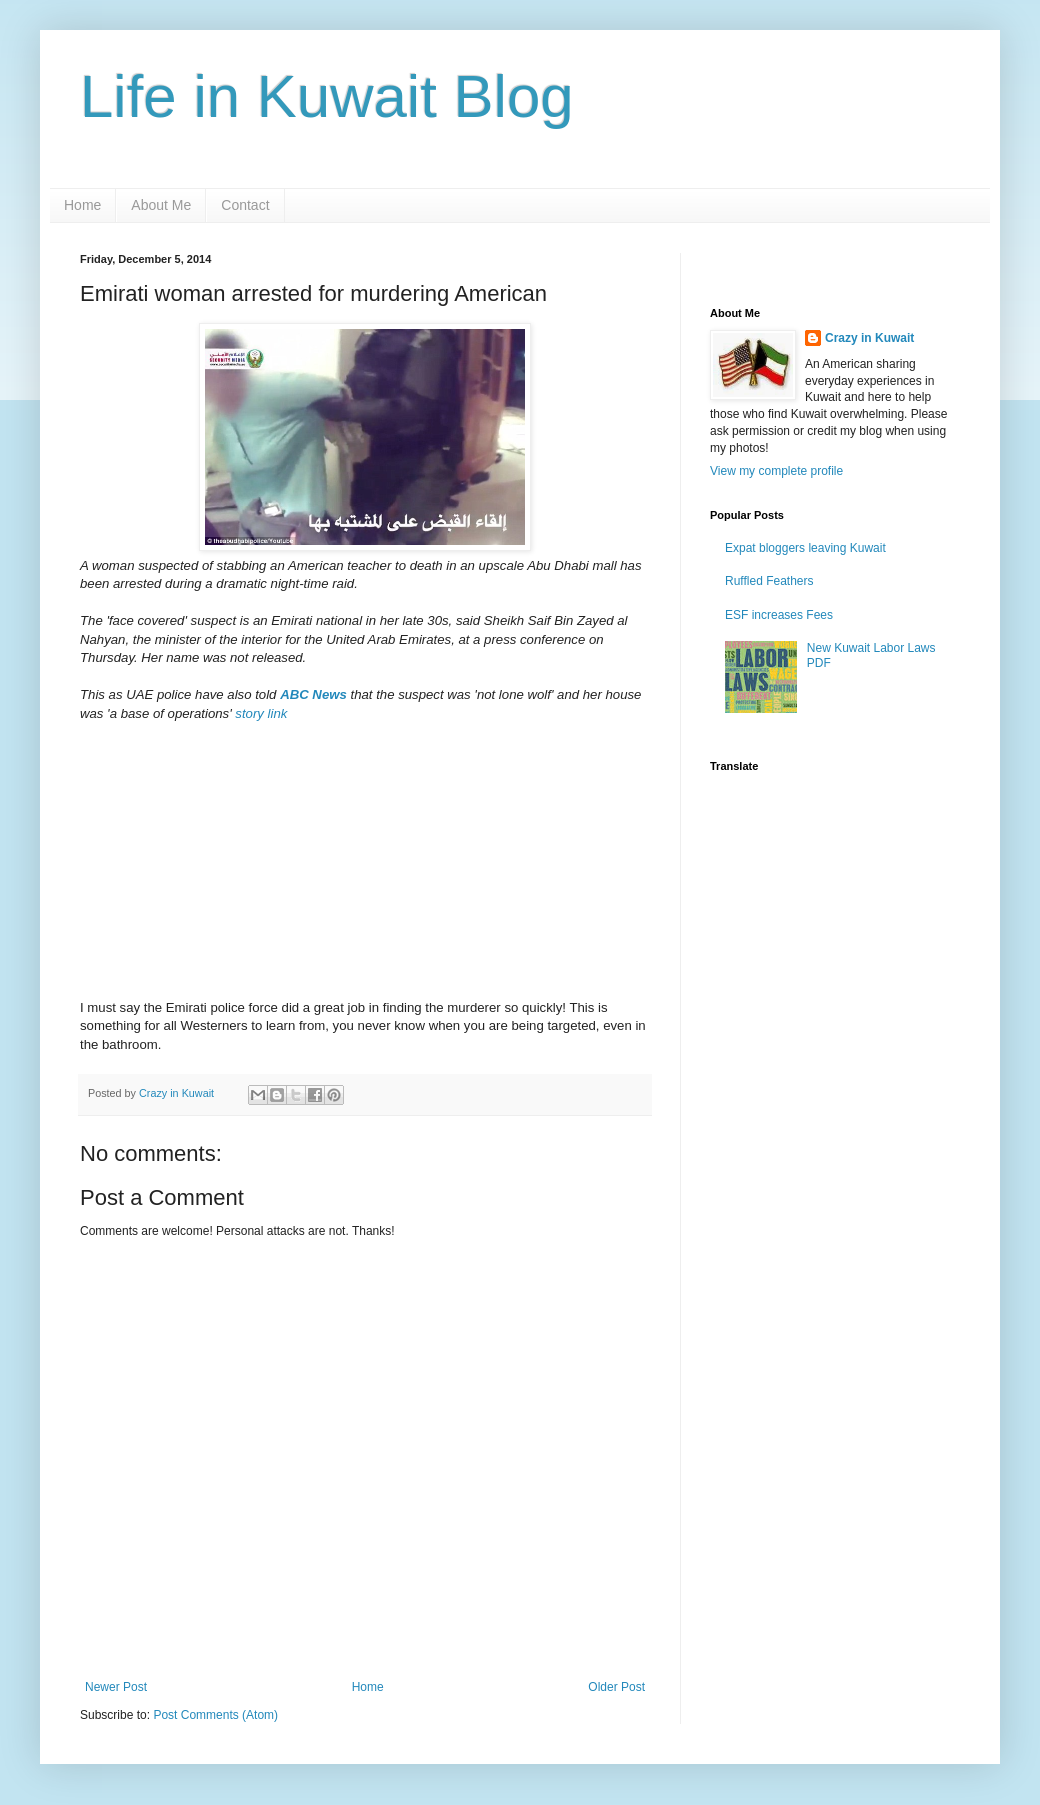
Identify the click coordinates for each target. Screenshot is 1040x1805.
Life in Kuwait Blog (327, 96)
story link (261, 713)
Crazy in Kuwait (869, 338)
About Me (161, 205)
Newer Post (116, 1687)
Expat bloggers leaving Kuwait (805, 548)
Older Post (616, 1687)
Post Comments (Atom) (215, 1715)
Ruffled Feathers (769, 581)
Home (82, 205)
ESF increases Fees (779, 615)
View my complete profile (776, 471)
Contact (245, 205)
